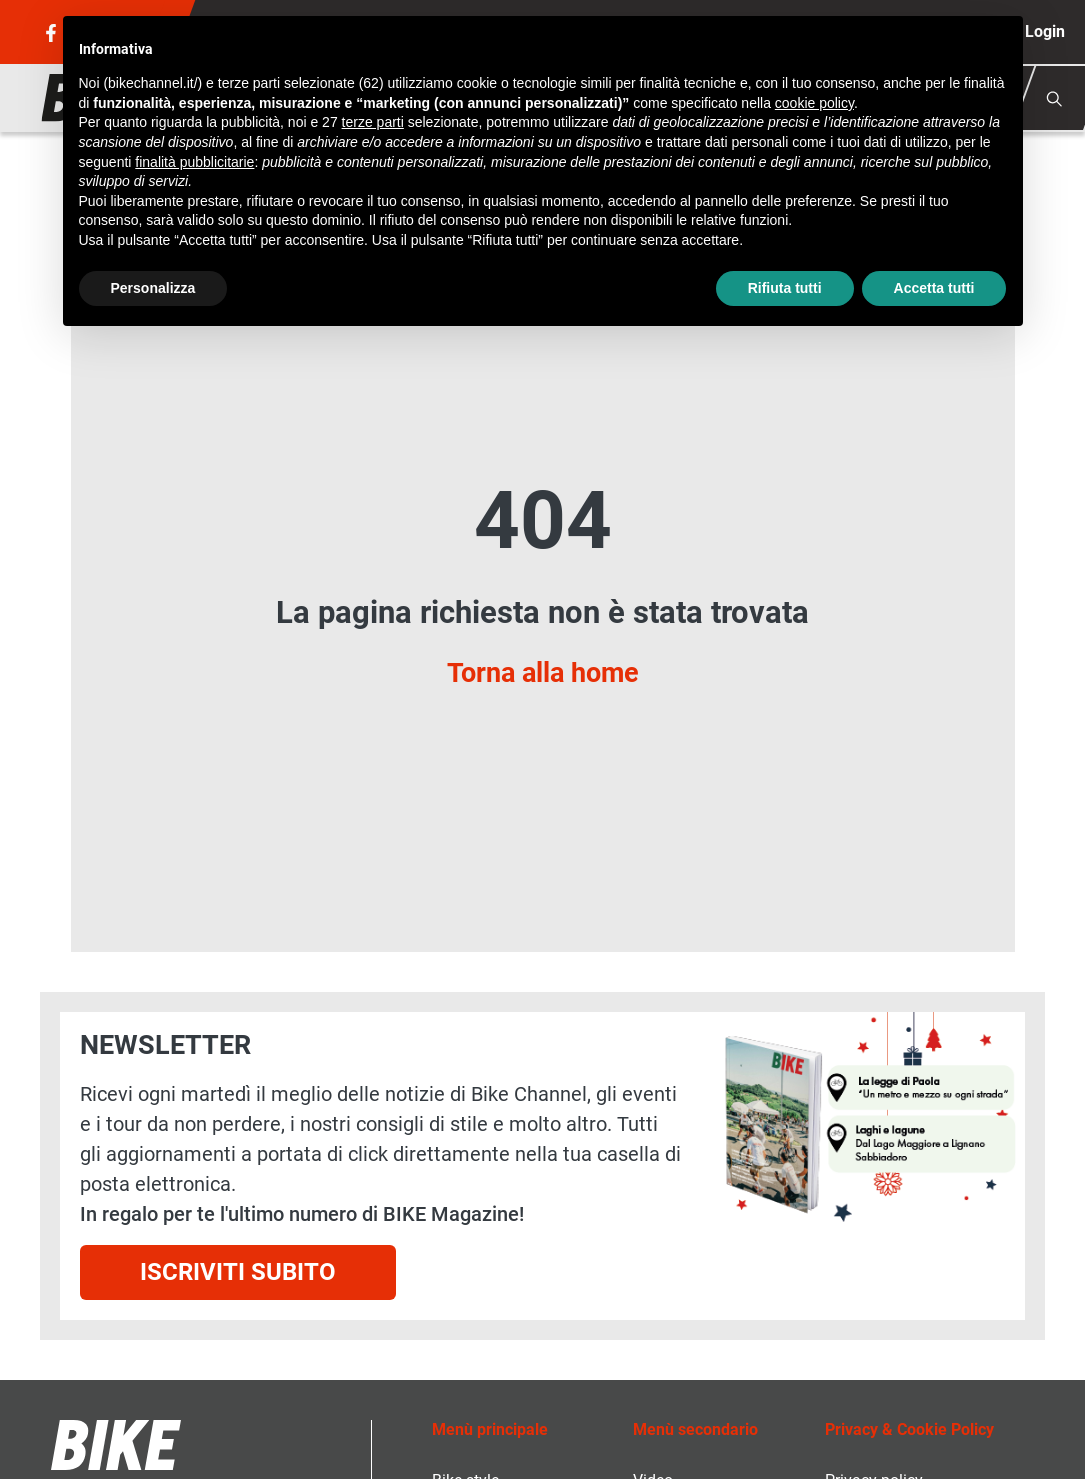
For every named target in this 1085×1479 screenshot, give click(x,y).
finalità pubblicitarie (194, 162)
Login (1045, 31)
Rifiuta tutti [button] (785, 288)
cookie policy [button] (814, 103)
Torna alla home (543, 673)
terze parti (373, 122)
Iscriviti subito (238, 1272)
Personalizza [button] (153, 288)
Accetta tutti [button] (934, 288)
